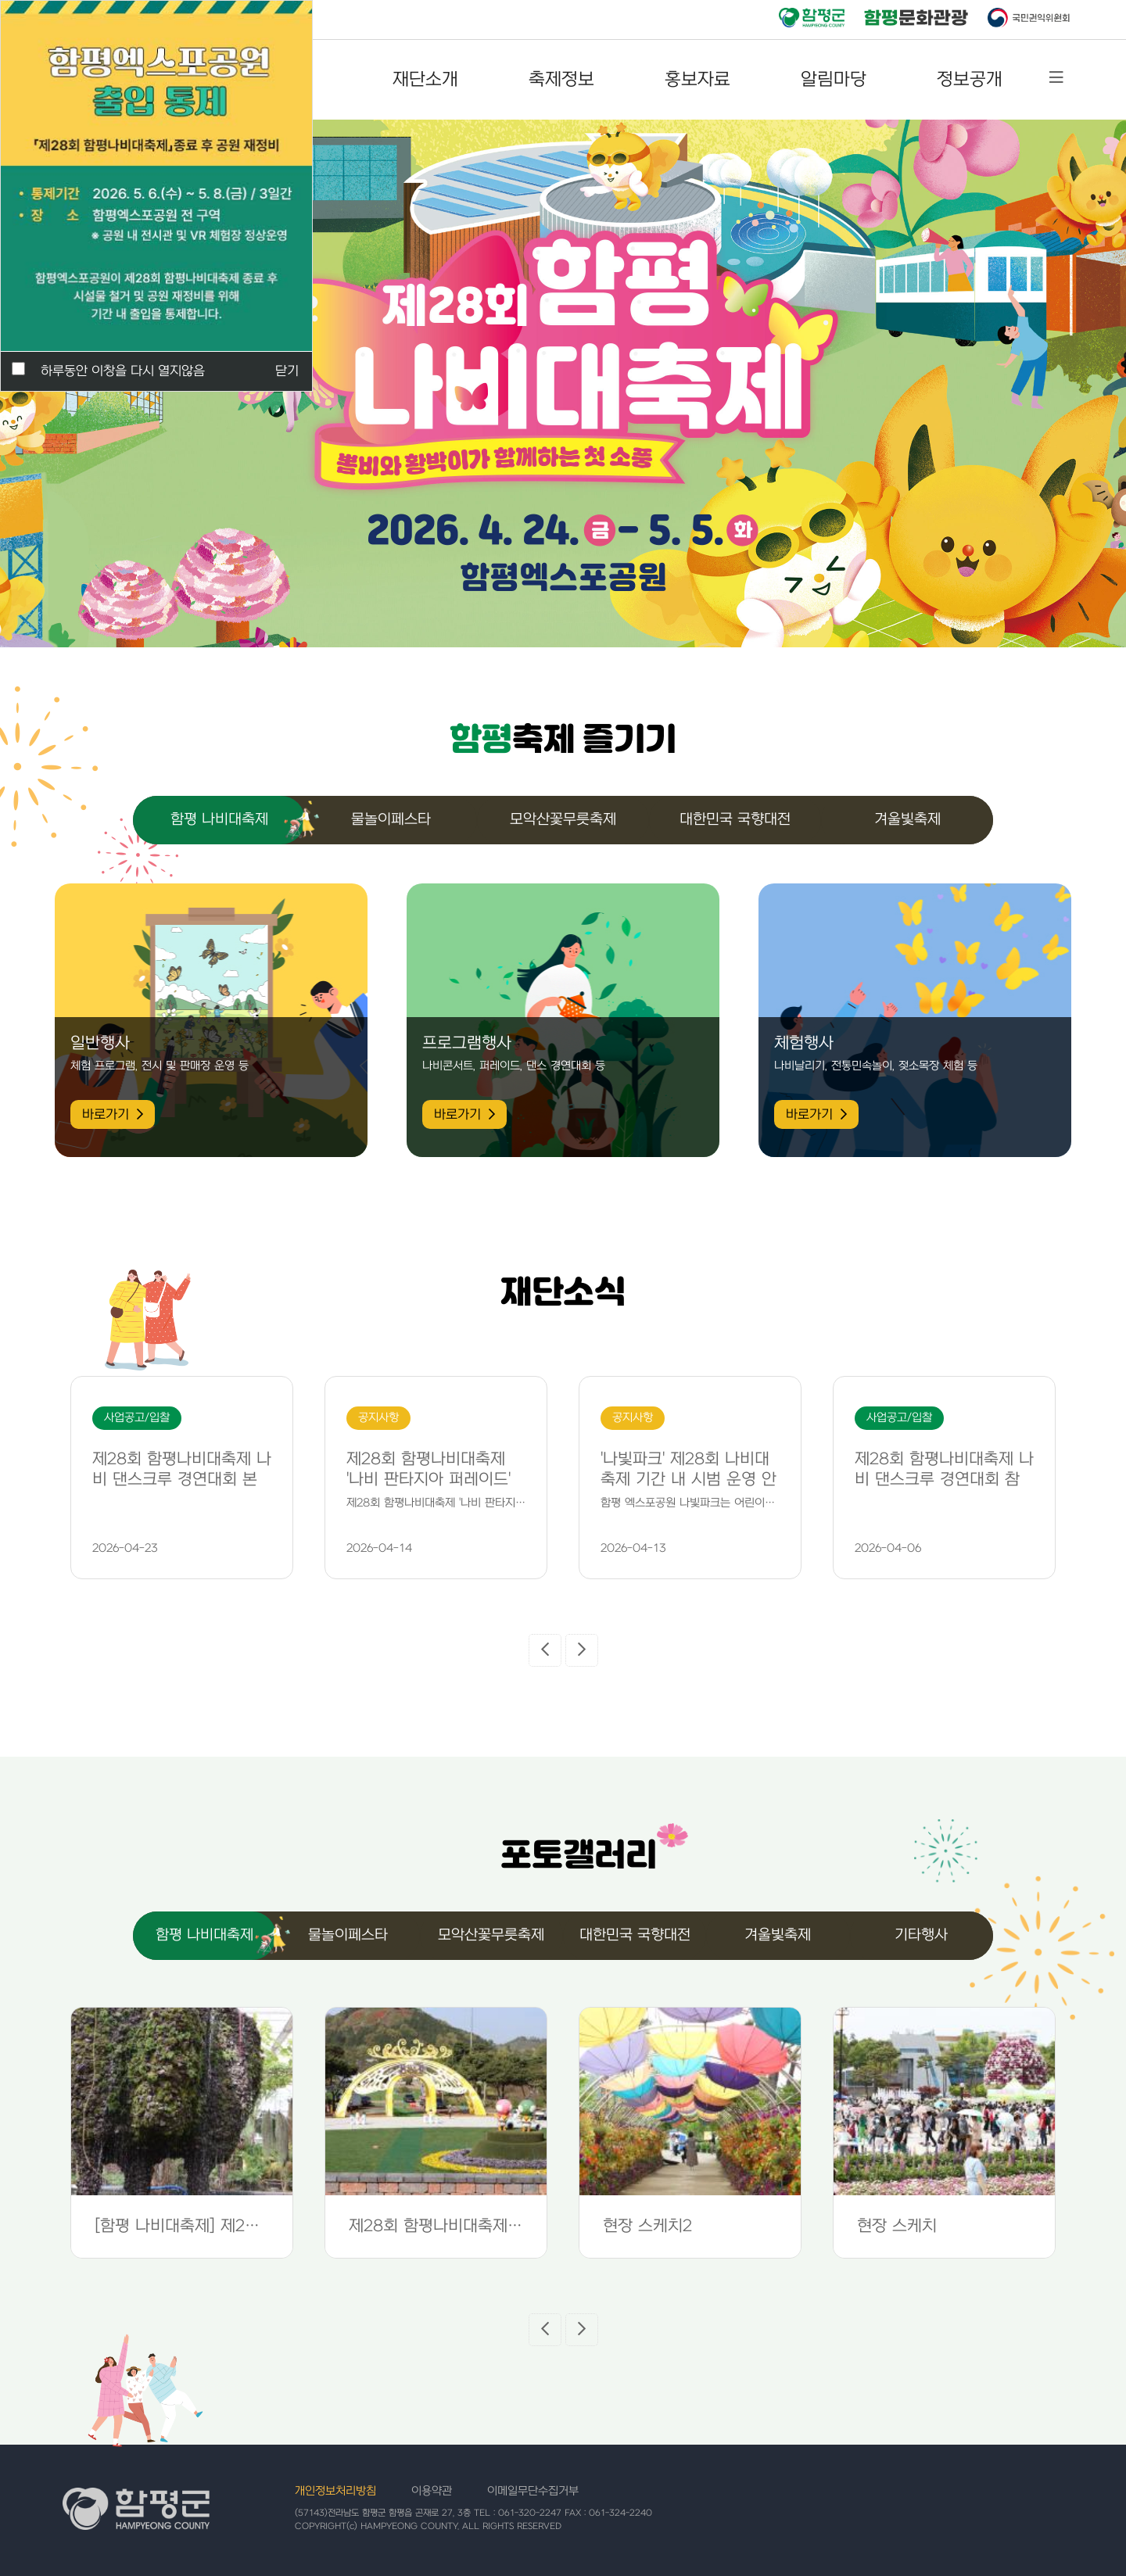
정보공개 (969, 80)
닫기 (287, 371)
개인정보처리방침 (335, 2491)
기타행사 (921, 1935)
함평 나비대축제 (219, 819)
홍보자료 (697, 80)
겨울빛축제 (907, 819)
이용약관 (431, 2491)
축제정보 (561, 80)
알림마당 (833, 80)
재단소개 (425, 80)
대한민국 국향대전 (735, 819)
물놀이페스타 (391, 819)
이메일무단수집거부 (533, 2491)
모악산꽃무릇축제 (563, 819)
